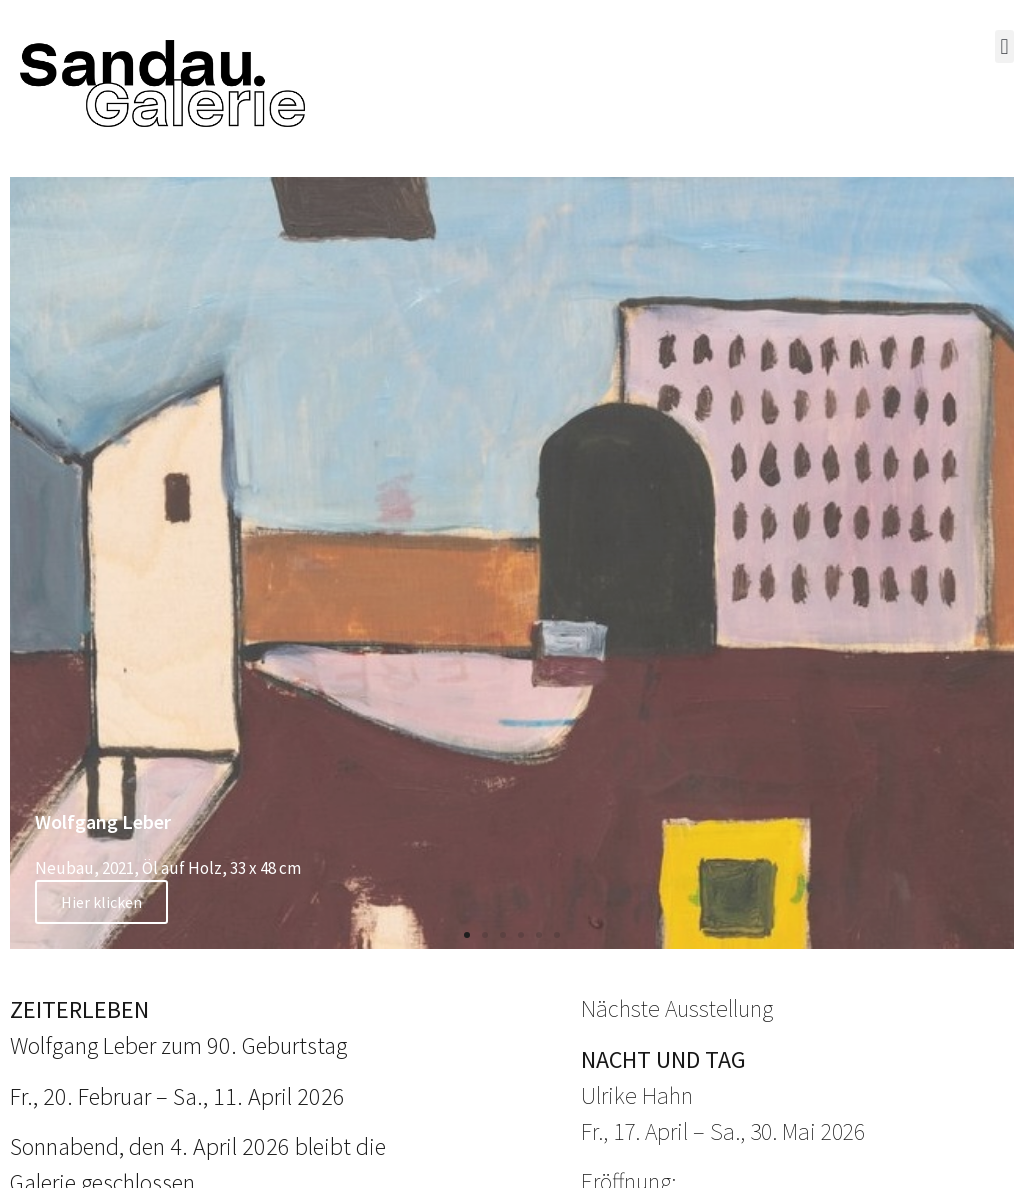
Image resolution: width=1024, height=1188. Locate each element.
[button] (1004, 46)
